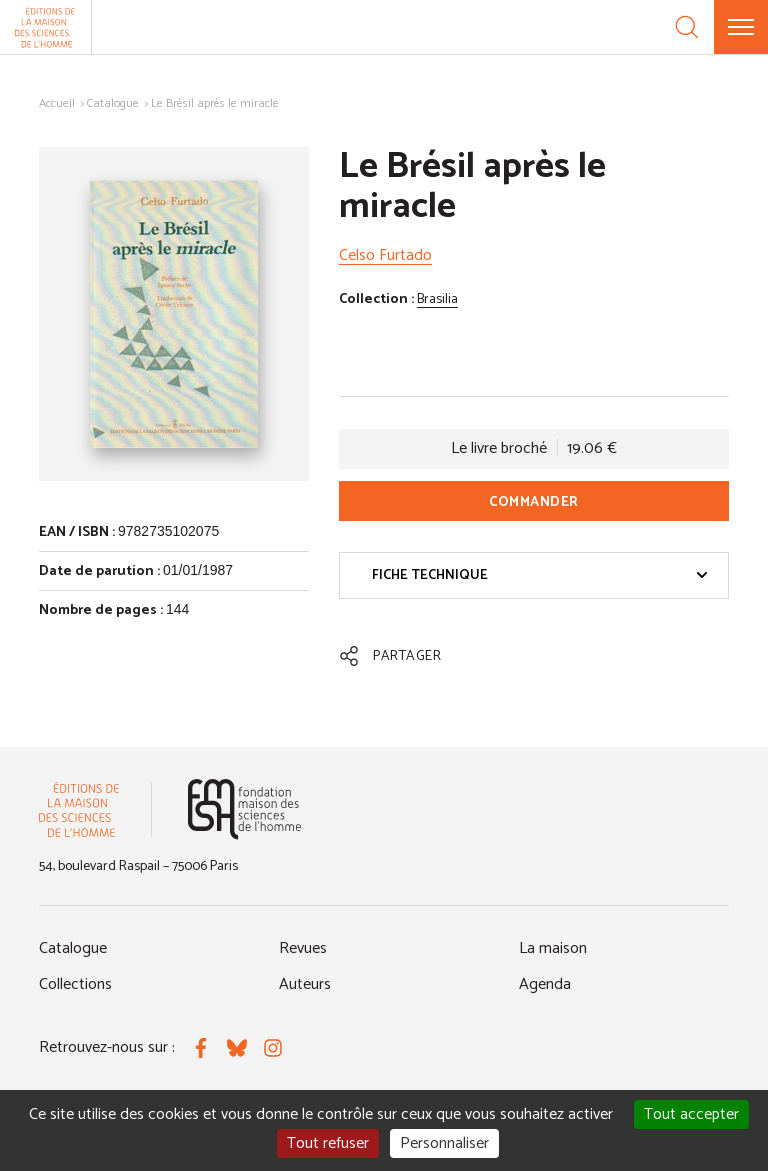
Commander (534, 502)
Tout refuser (328, 1143)
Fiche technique (540, 575)
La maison (553, 948)
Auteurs (305, 984)
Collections (75, 984)
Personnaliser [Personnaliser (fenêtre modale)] (444, 1143)
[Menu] (741, 27)
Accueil (57, 103)
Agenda (545, 984)
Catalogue (113, 103)
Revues (303, 948)
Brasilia (437, 299)
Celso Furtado (385, 255)
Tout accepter (691, 1114)
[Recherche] (687, 27)
